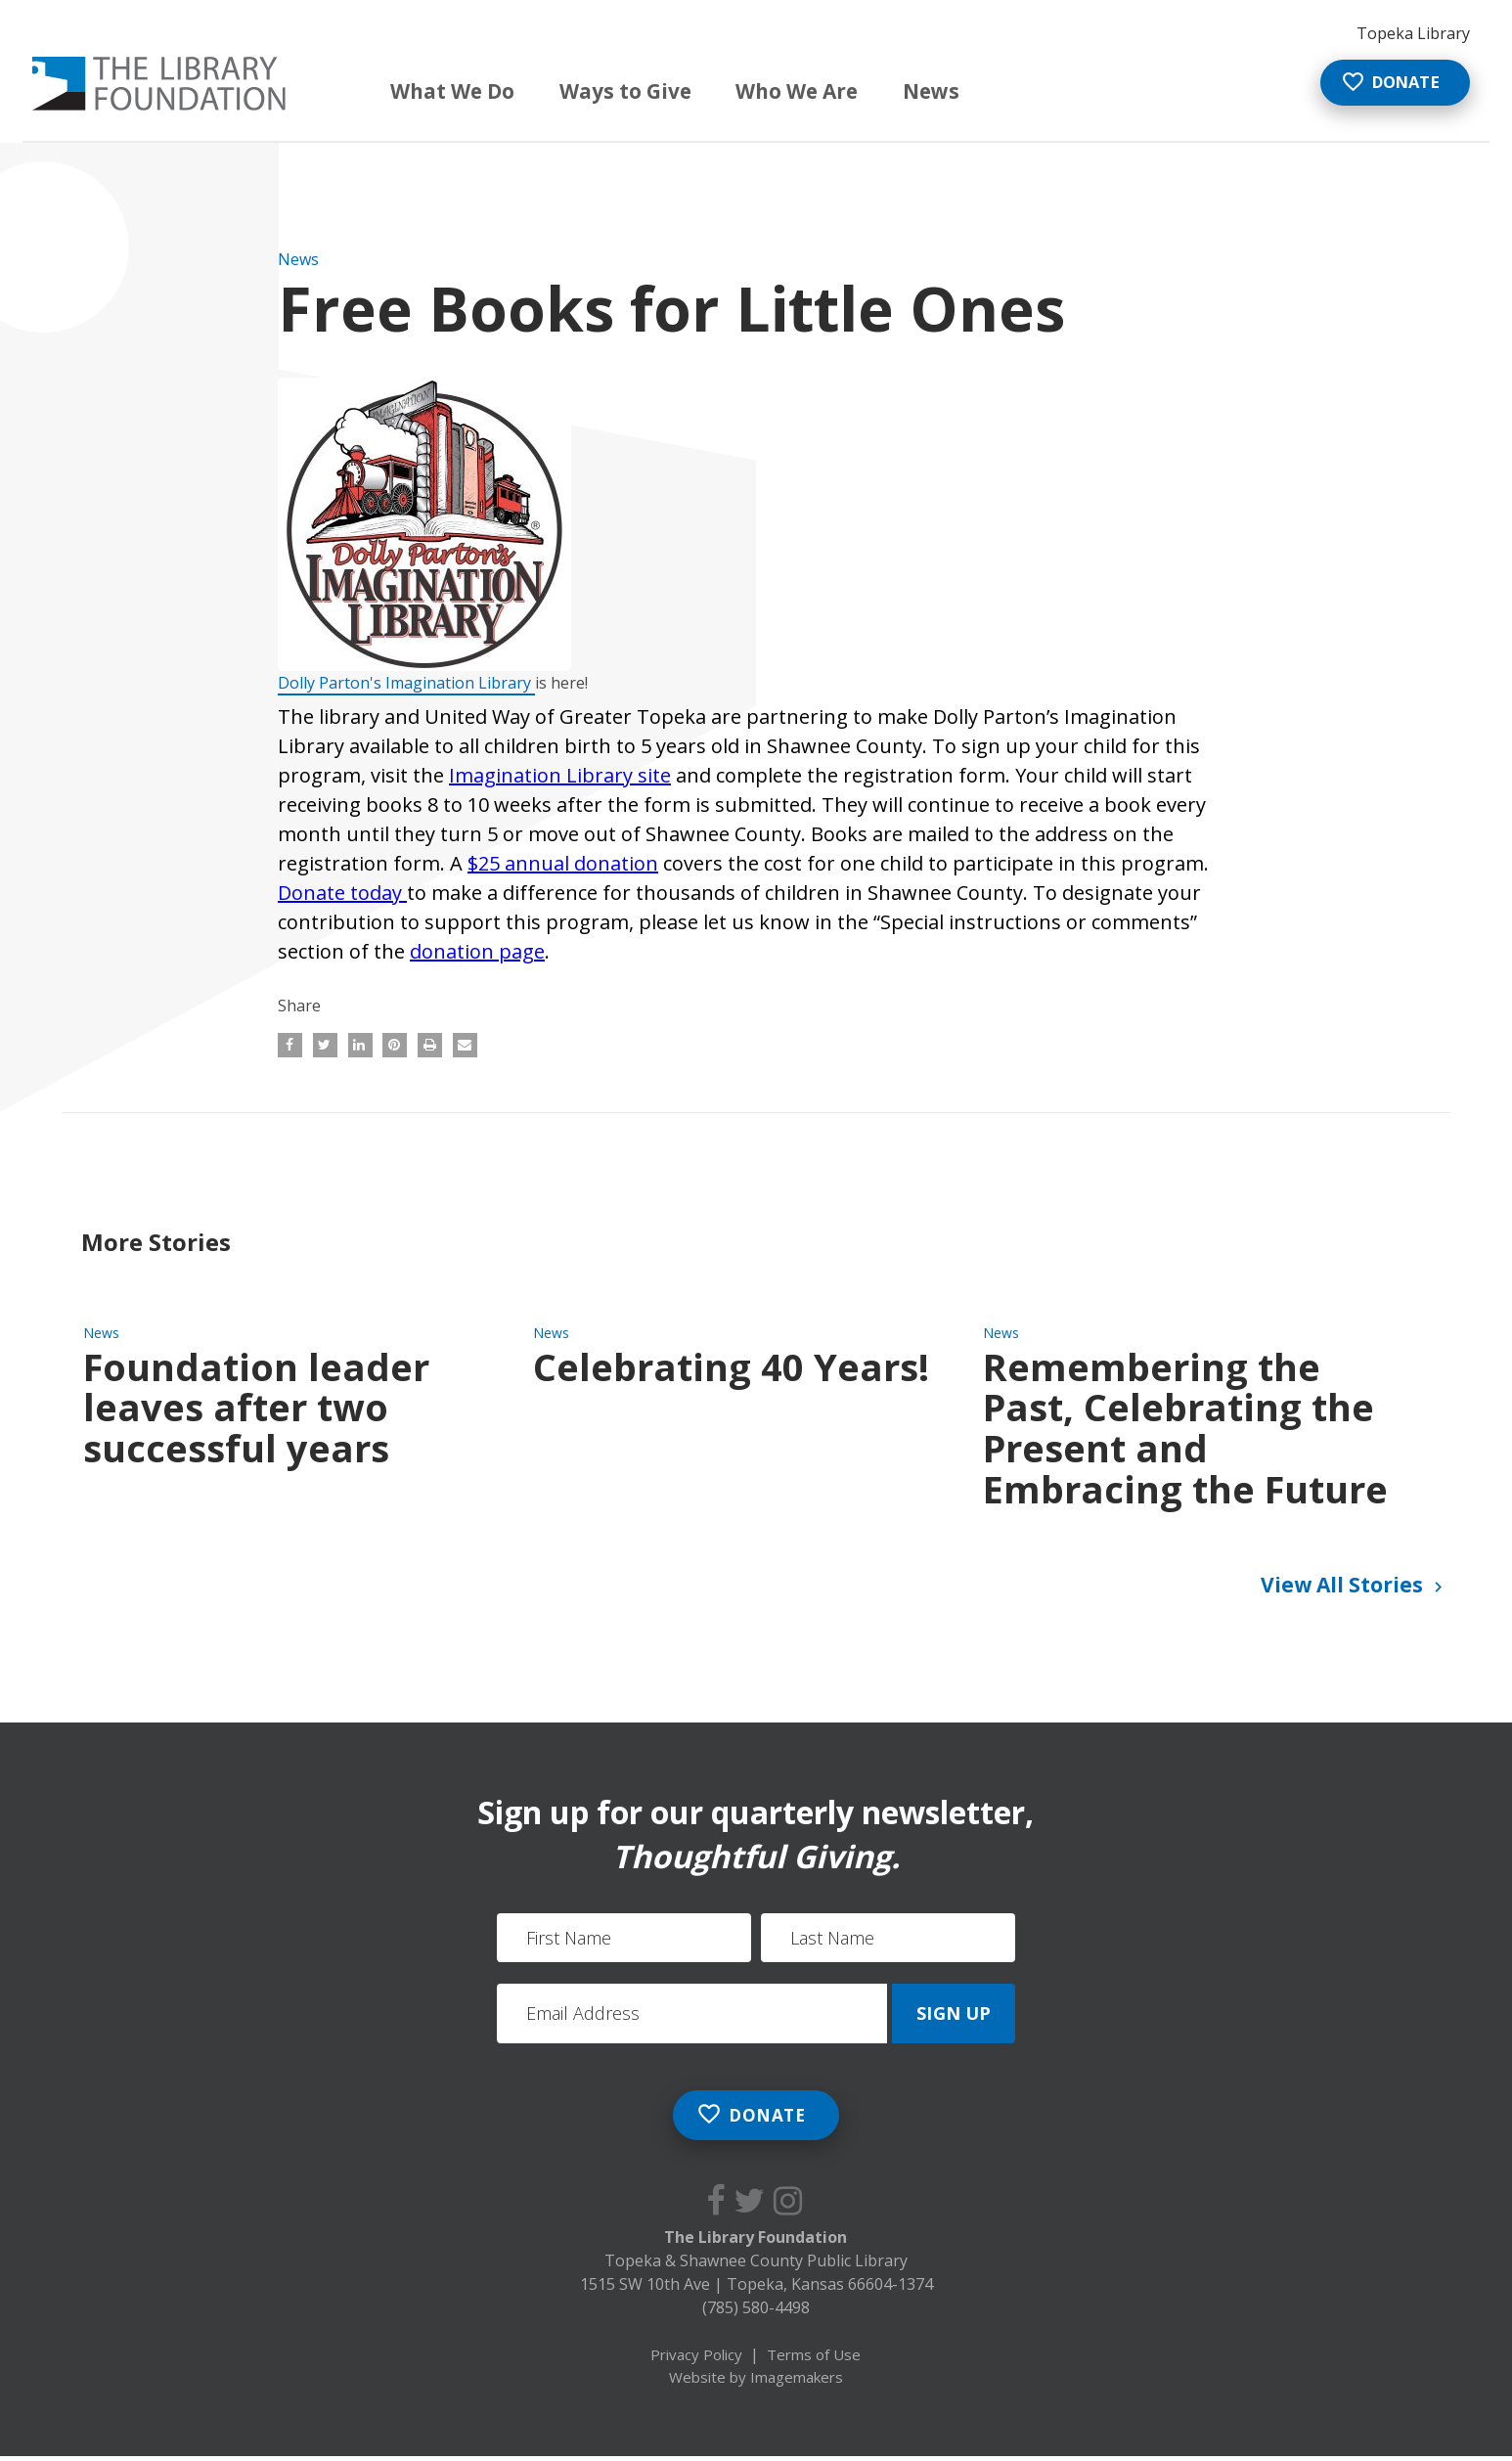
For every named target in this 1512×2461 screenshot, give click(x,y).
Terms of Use (814, 2358)
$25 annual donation (562, 863)
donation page (477, 951)
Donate (1379, 85)
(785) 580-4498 (756, 2311)
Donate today (342, 892)
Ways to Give (609, 90)
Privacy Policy (696, 2358)
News (918, 90)
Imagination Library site (560, 775)
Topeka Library (1413, 33)
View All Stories (1354, 1586)
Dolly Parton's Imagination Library (406, 683)
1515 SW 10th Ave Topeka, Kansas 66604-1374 (756, 2288)
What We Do (436, 90)
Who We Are (780, 90)
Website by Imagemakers (756, 2381)
